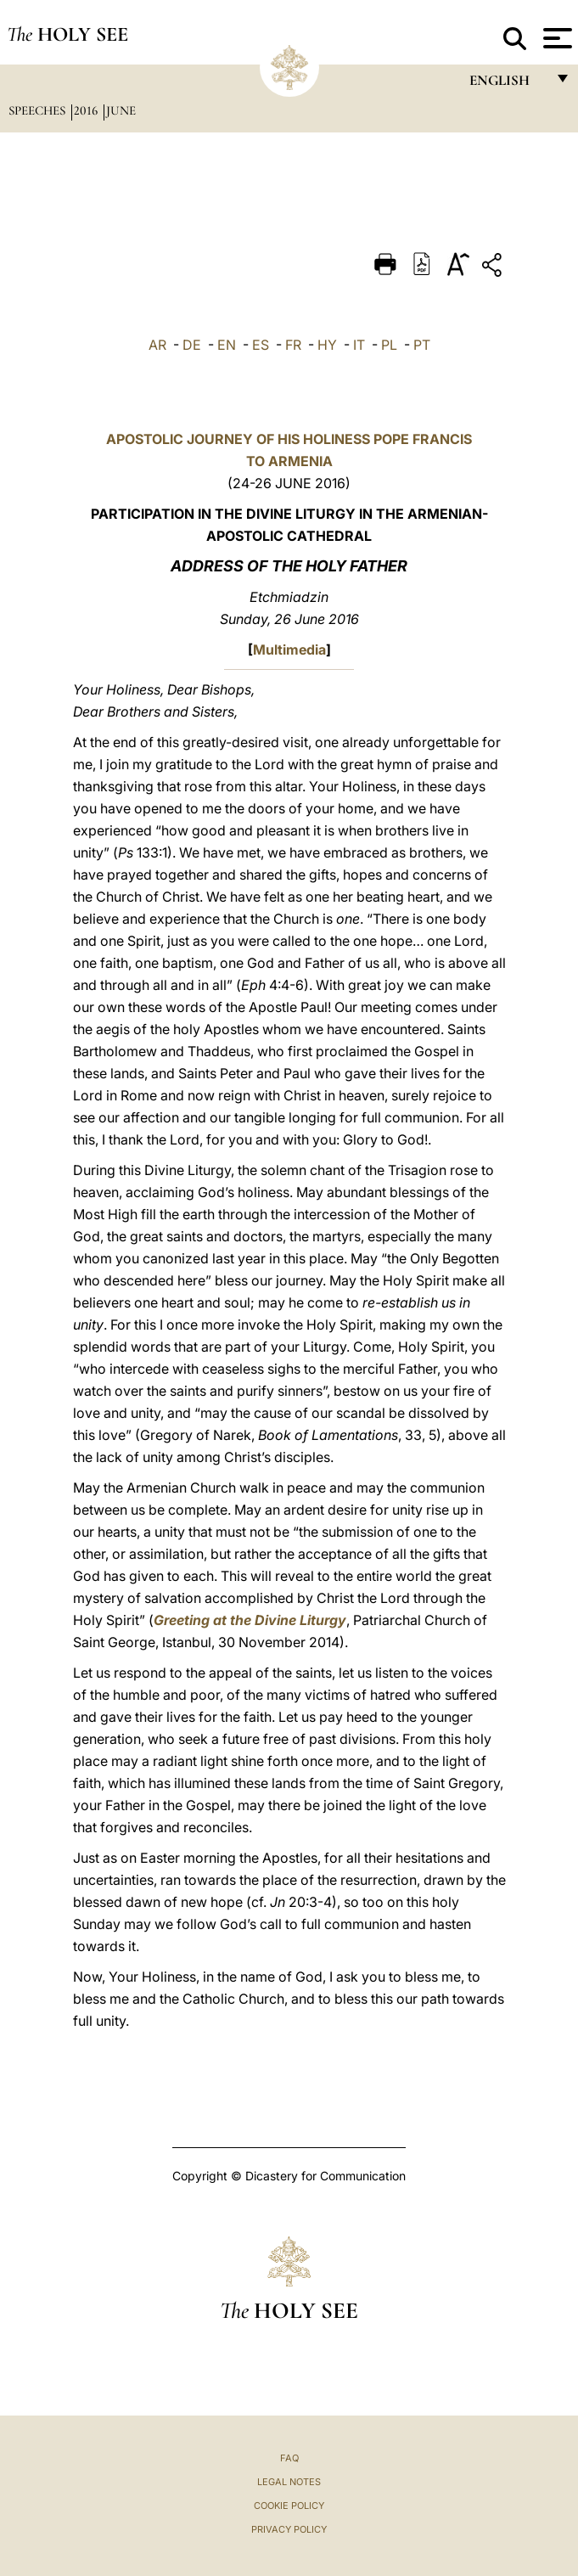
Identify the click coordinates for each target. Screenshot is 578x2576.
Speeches (38, 110)
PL (389, 344)
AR (157, 344)
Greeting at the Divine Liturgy (250, 1619)
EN (226, 344)
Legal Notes (289, 2482)
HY (327, 344)
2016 (87, 110)
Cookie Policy (289, 2505)
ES (260, 344)
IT (359, 344)
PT (421, 344)
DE (191, 344)
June (121, 110)
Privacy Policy (289, 2529)
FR (293, 344)
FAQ (289, 2458)
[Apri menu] (555, 38)
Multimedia (289, 649)
